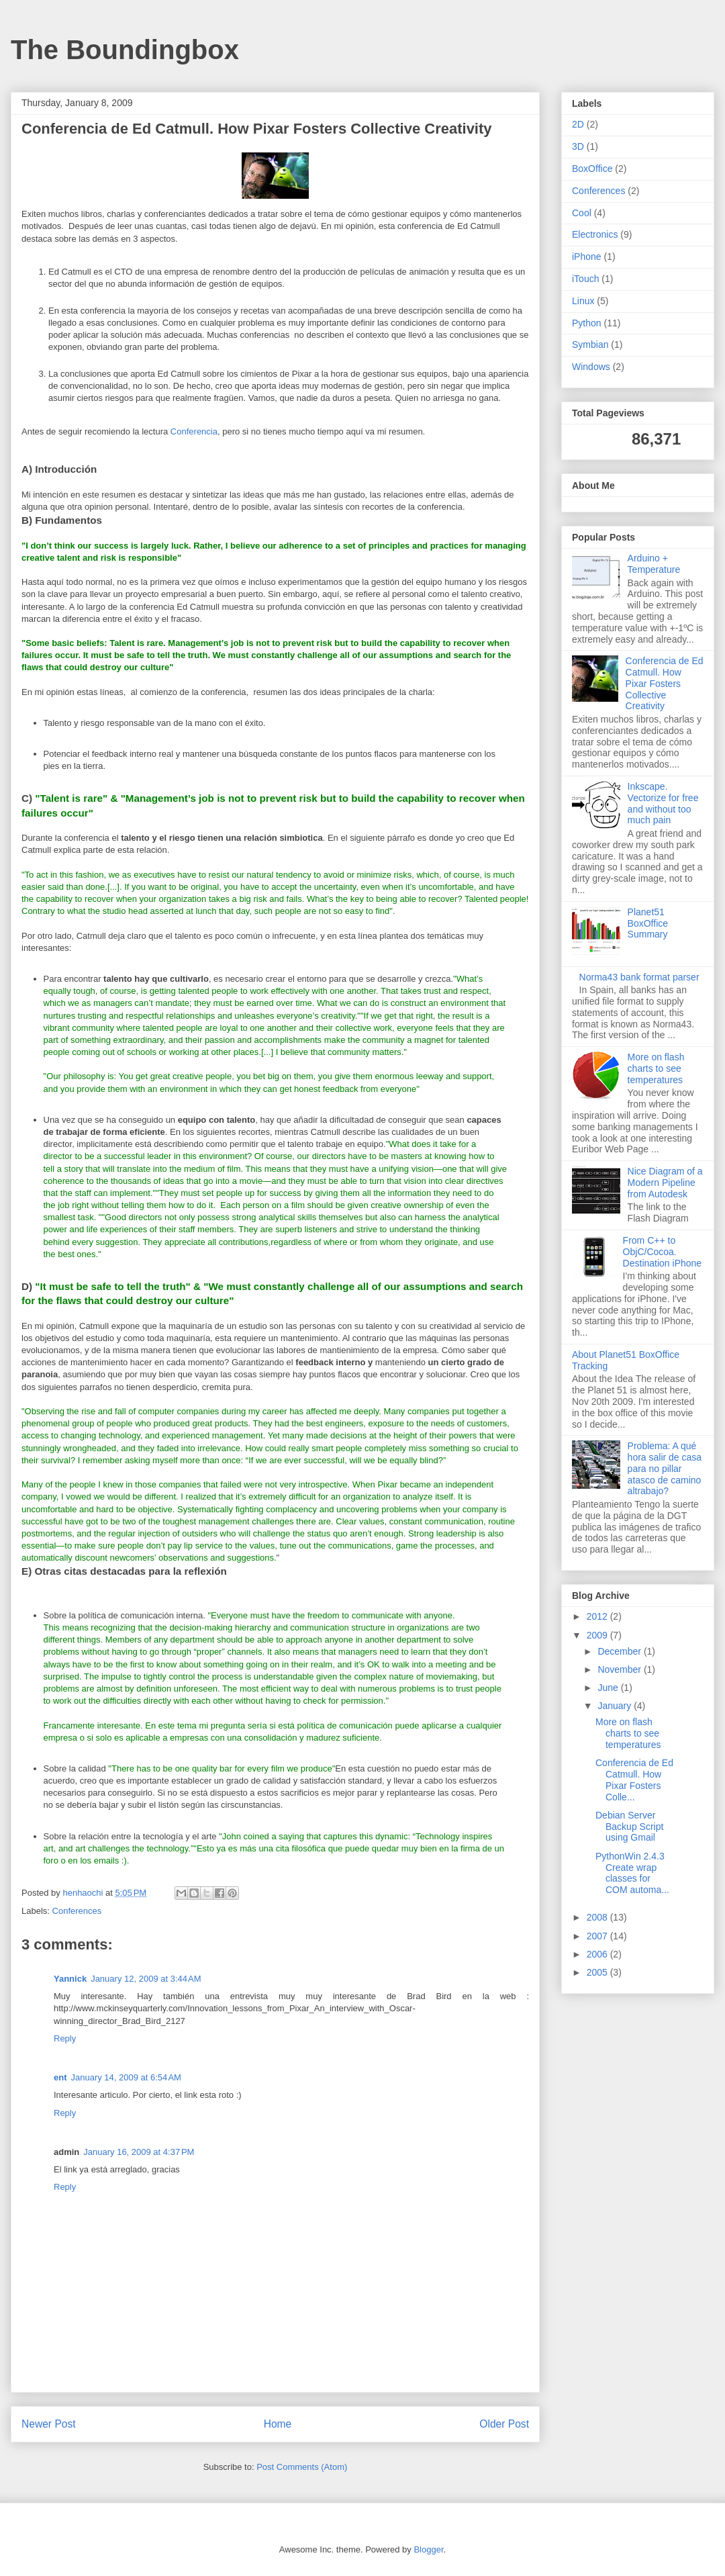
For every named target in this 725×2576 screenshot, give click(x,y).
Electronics (595, 234)
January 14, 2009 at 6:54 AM (126, 2077)
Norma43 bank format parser (639, 977)
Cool (581, 213)
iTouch (585, 278)
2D (578, 124)
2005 (598, 1972)
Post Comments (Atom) (301, 2467)
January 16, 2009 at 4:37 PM (138, 2152)
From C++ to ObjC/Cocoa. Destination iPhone (662, 1252)
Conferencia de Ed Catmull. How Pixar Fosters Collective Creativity (665, 683)
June (608, 1687)
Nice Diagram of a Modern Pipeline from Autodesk (665, 1182)
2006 (598, 1954)
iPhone (586, 256)
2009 (598, 1635)
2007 (598, 1936)
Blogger (428, 2549)
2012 (598, 1616)
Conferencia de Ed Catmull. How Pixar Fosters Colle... (634, 1779)
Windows (591, 366)
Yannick (70, 1979)
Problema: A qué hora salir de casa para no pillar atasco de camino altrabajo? (665, 1468)
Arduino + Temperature (654, 564)
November (620, 1669)
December (620, 1651)
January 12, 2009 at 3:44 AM (146, 1979)
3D (578, 146)
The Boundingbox (125, 49)
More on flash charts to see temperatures (656, 1068)
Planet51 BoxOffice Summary (648, 923)
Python (586, 323)
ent (60, 2077)
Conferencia (194, 431)
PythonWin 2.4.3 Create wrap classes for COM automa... (632, 1873)
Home (278, 2424)
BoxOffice (592, 168)
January (615, 1705)
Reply (65, 2038)
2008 (598, 1917)
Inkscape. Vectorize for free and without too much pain (663, 803)
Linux (583, 300)
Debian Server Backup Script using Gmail (629, 1826)
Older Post (504, 2424)
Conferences (77, 1911)
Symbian (590, 344)
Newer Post (48, 2424)
